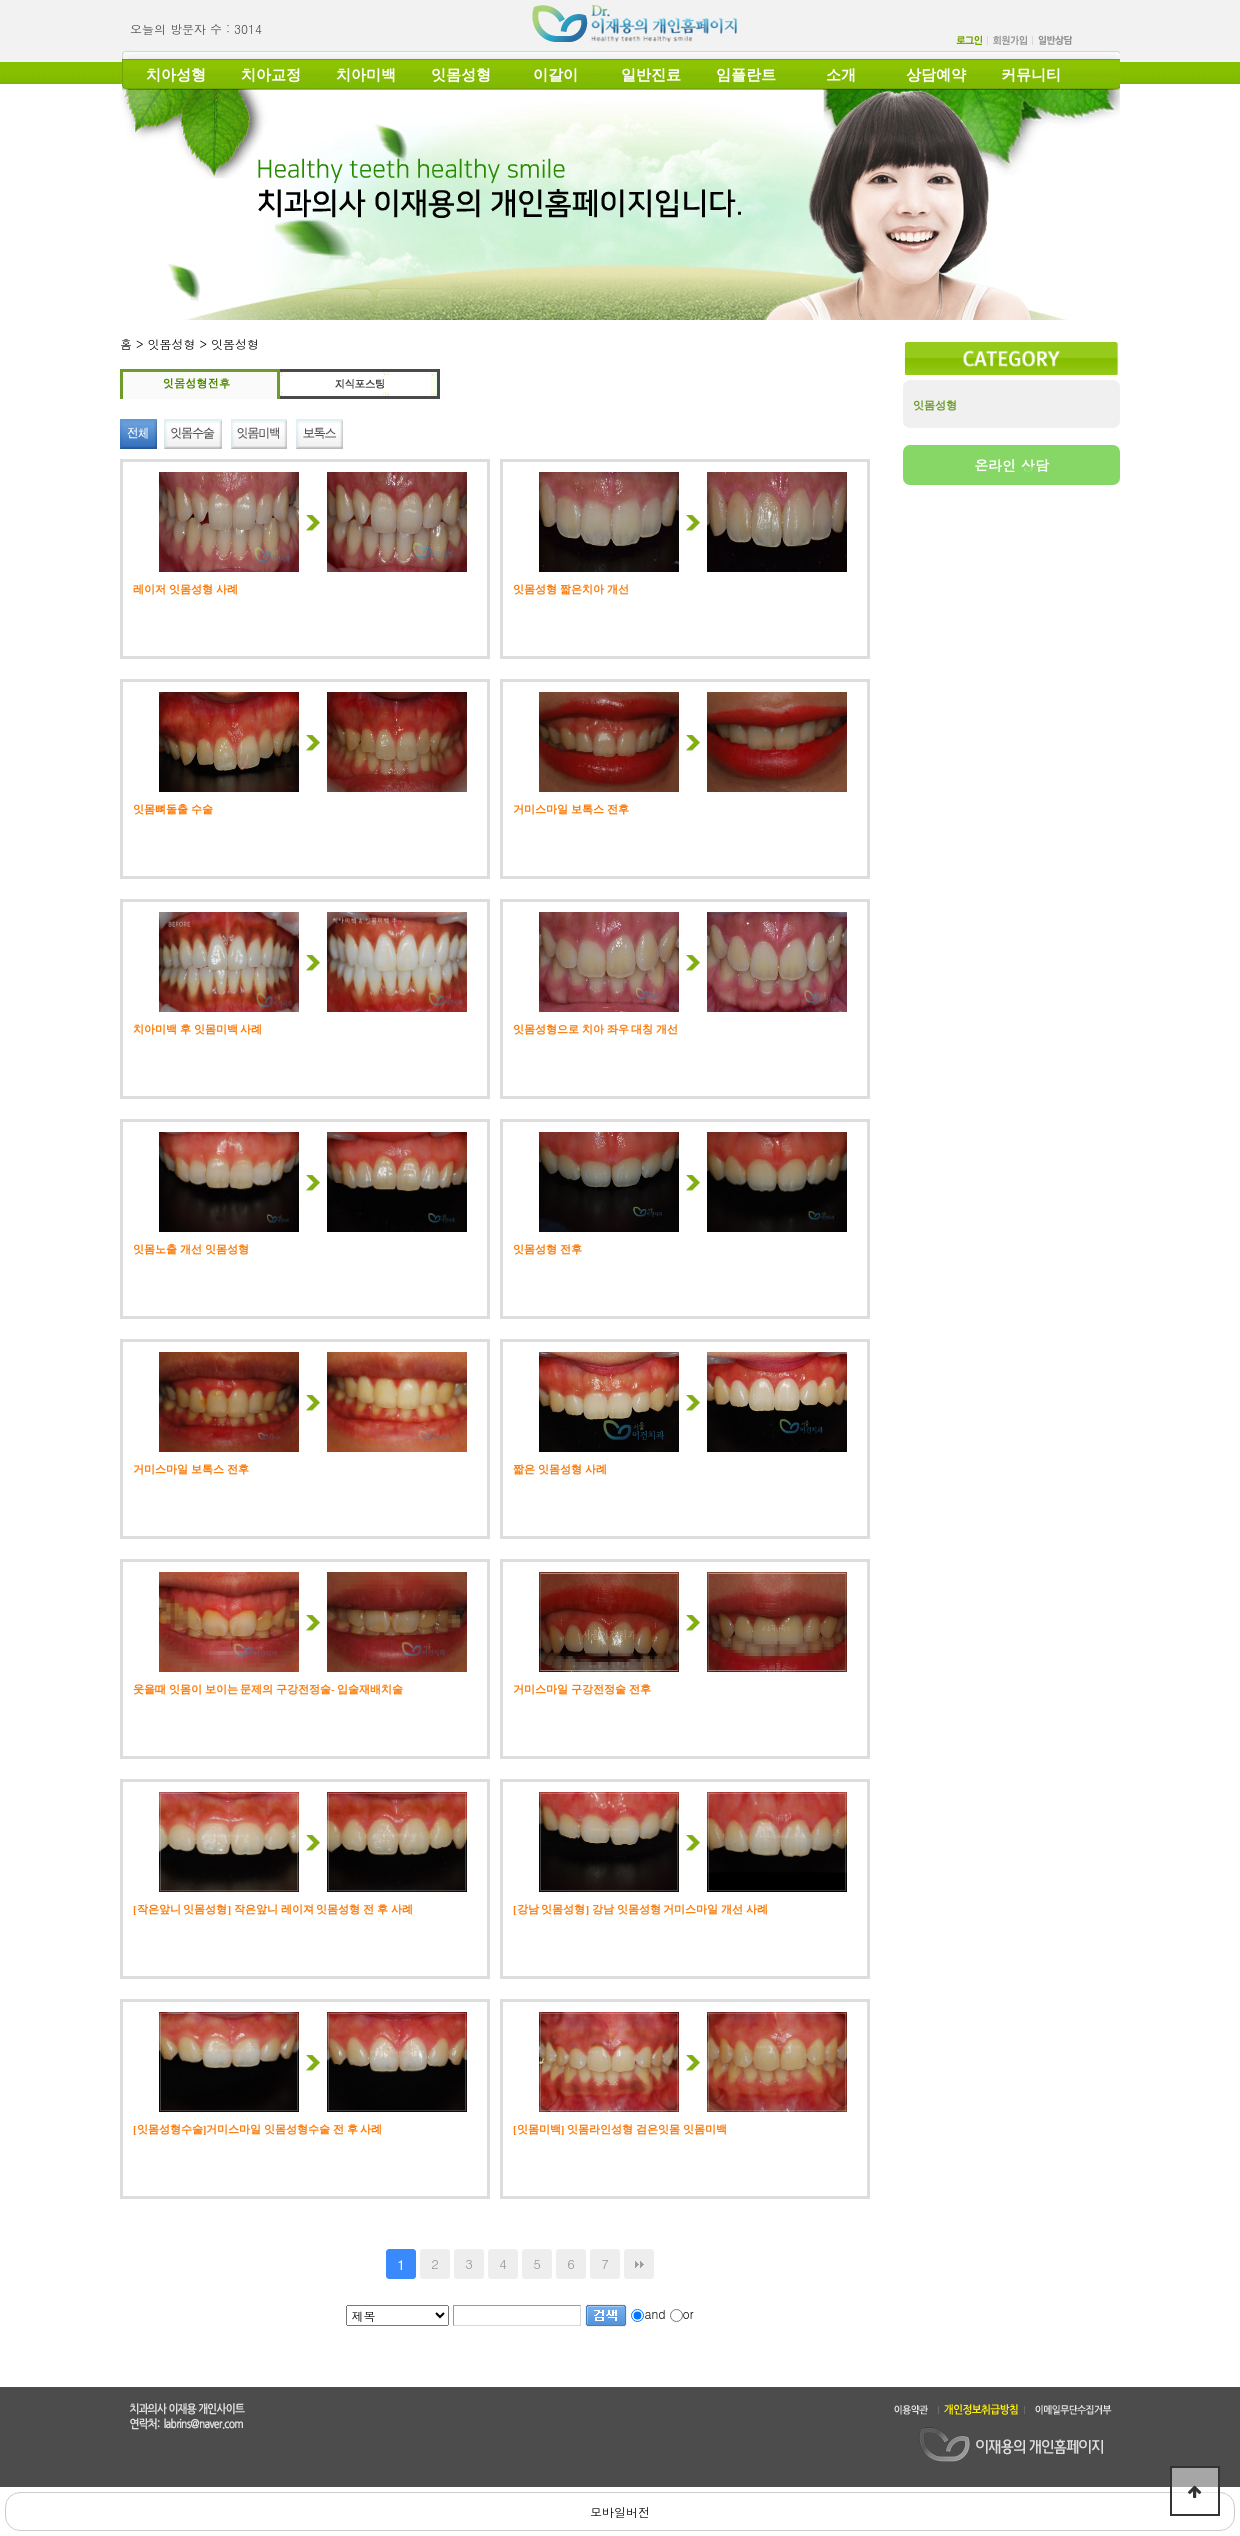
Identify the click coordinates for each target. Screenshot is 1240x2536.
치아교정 (271, 75)
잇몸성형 (461, 75)
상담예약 (936, 75)
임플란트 (746, 75)
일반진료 (651, 75)
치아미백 (366, 75)
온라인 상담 (1011, 465)
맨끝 (639, 2264)
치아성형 (176, 75)
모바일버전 (620, 2511)
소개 (841, 75)
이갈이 (555, 75)
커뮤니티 (1031, 75)
